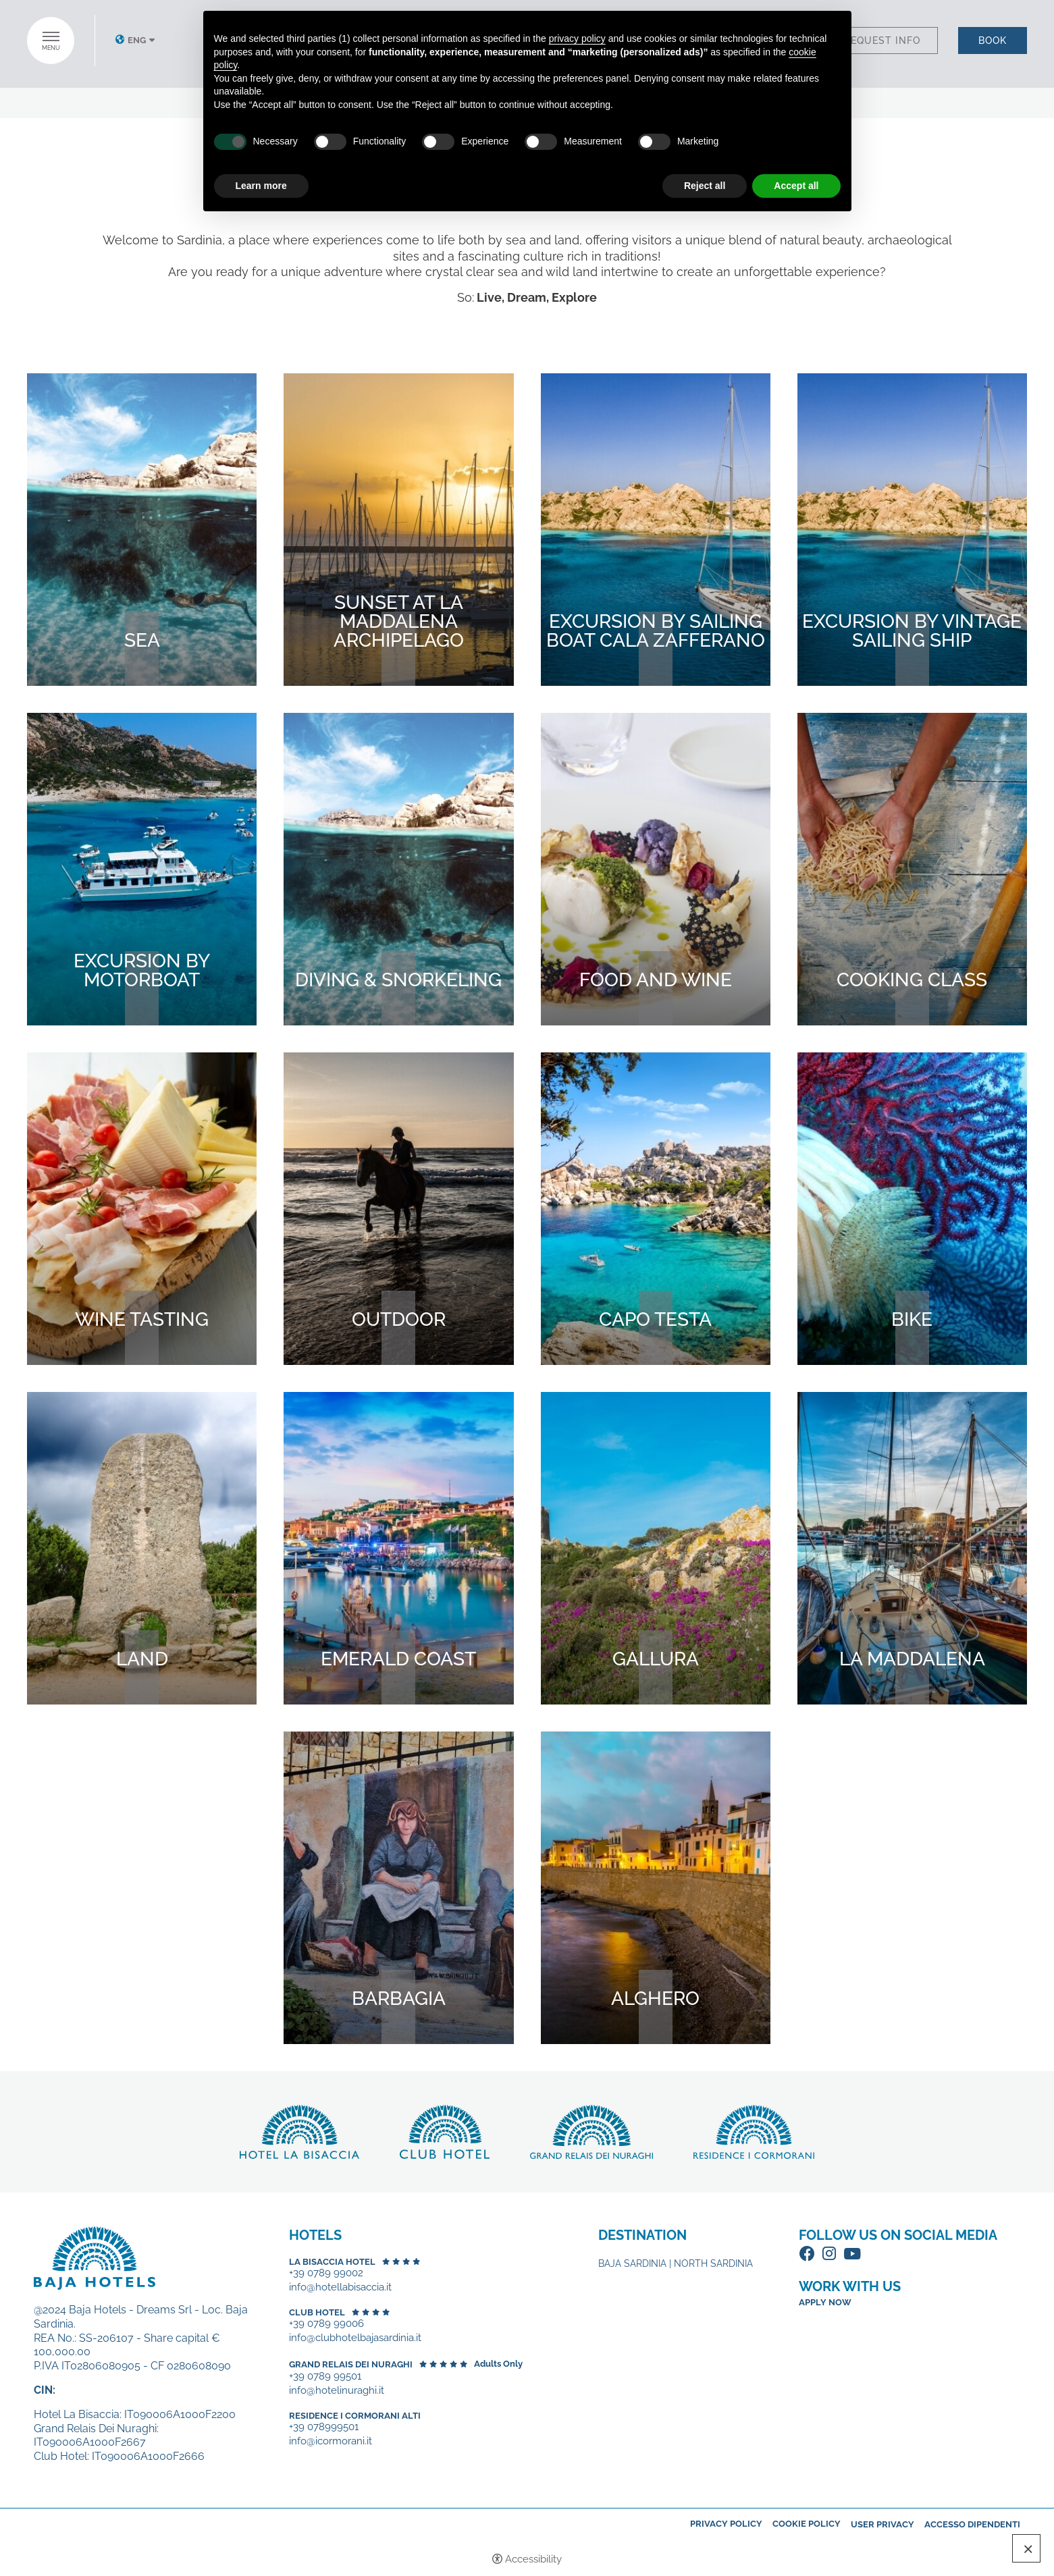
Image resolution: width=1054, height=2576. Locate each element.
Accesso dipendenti (972, 2524)
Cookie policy (806, 2524)
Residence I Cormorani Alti (355, 2416)
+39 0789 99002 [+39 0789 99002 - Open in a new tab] (326, 2273)
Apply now (825, 2302)
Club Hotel (317, 2312)
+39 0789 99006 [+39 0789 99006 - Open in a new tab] (326, 2324)
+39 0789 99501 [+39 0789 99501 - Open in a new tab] (325, 2376)
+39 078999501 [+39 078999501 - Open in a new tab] (324, 2427)
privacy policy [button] (577, 38)
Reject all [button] (704, 185)
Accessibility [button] (533, 2559)
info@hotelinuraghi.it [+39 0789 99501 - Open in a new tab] (336, 2391)
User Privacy (882, 2524)
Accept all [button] (796, 185)
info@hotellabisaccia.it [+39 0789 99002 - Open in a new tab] (340, 2287)
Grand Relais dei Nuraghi (351, 2364)
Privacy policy (726, 2524)
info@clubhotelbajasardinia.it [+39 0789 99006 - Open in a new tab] (355, 2338)
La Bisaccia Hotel (332, 2262)
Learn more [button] (261, 185)
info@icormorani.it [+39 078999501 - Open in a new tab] (330, 2441)
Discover (299, 2132)
